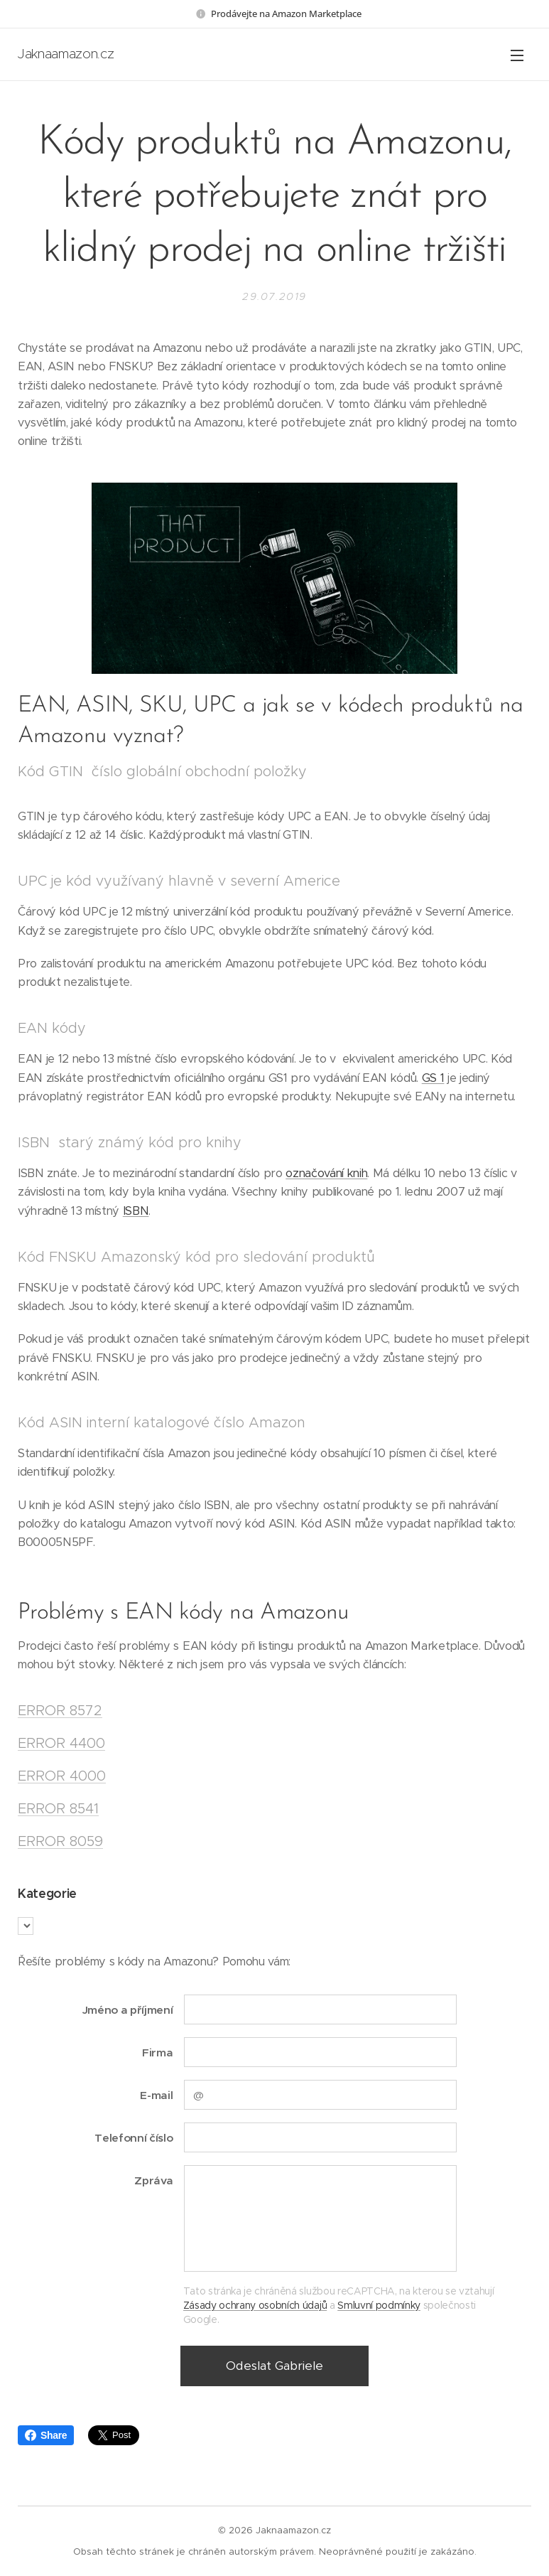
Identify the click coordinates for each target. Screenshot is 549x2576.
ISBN (136, 1210)
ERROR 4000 (62, 1775)
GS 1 (433, 1077)
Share (46, 2435)
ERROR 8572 (60, 1710)
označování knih (326, 1173)
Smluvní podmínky (378, 2304)
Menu (517, 55)
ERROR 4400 (61, 1742)
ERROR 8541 (58, 1808)
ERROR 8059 (60, 1841)
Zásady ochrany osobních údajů (255, 2304)
